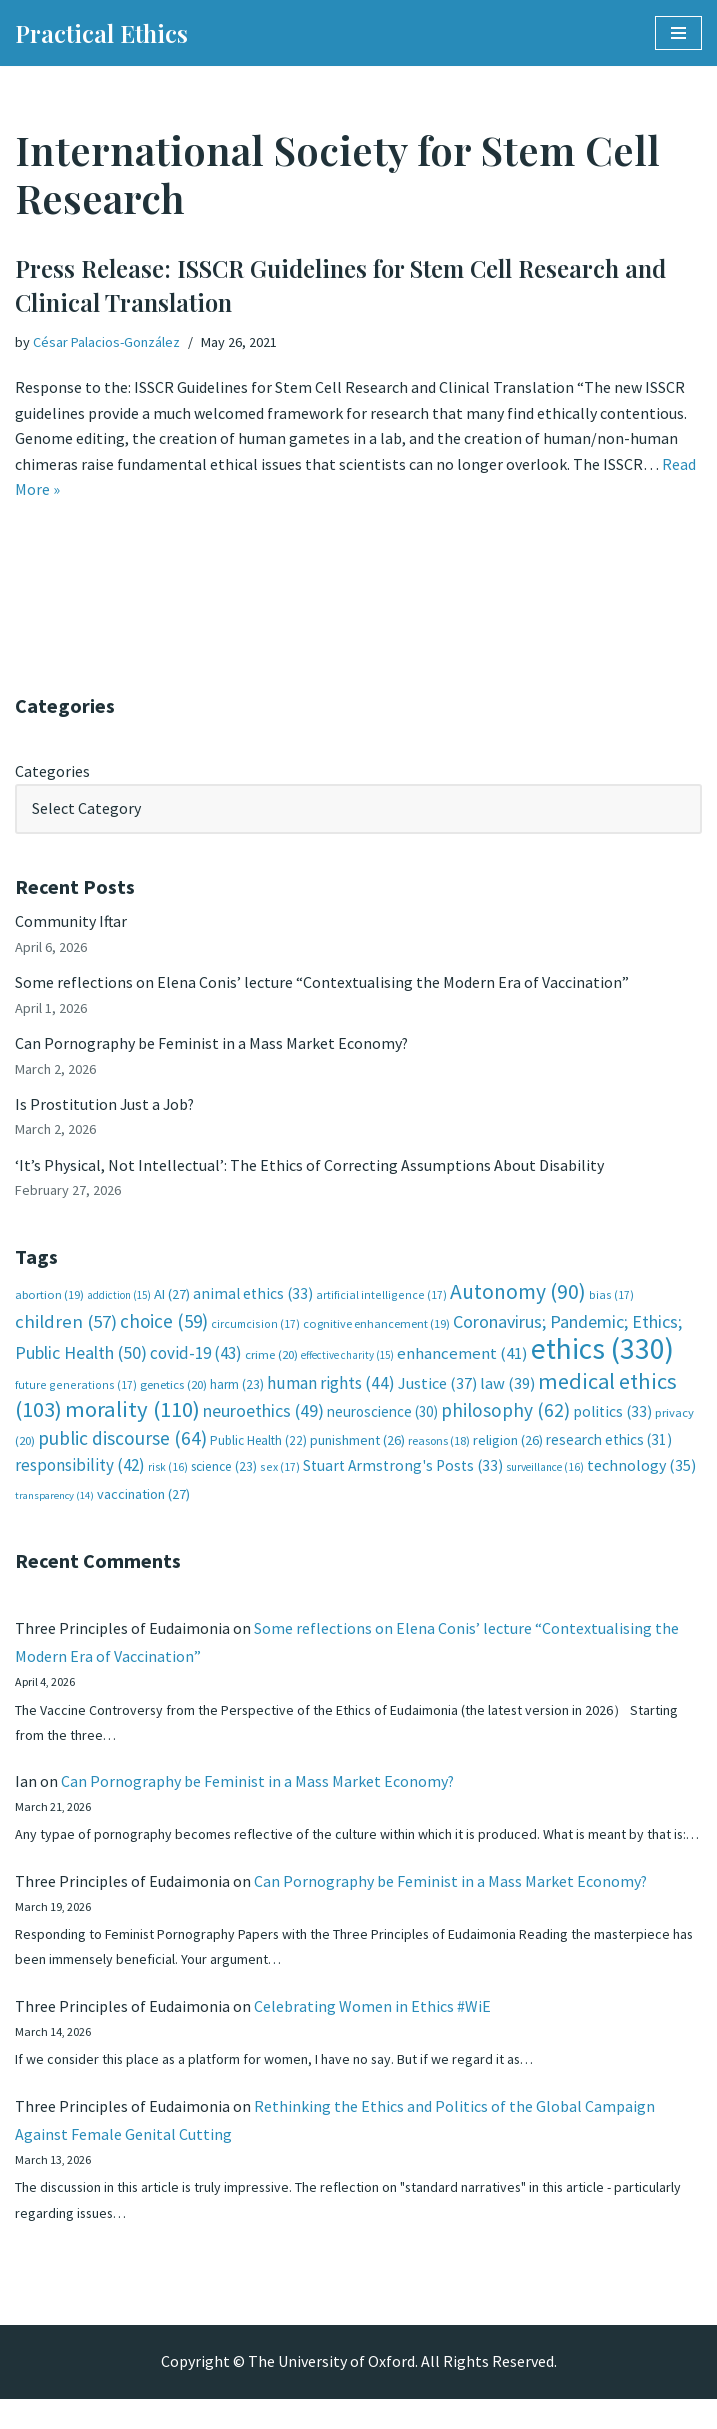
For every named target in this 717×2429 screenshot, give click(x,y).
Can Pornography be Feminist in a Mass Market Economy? (212, 1044)
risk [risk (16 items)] (168, 1470)
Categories (52, 771)
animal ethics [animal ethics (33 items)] (253, 1295)
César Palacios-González (106, 342)
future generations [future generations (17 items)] (76, 1386)
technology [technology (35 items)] (641, 1468)
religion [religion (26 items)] (508, 1442)
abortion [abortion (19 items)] (49, 1296)
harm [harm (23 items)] (237, 1386)
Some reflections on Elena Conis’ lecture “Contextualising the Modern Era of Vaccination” (322, 983)
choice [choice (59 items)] (164, 1323)
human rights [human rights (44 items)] (331, 1385)
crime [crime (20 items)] (271, 1356)
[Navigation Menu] (678, 33)
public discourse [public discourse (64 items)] (122, 1440)
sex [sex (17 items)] (280, 1469)
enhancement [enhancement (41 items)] (462, 1355)
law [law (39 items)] (507, 1385)
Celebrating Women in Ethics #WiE (372, 2035)
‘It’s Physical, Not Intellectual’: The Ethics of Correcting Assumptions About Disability (309, 1166)
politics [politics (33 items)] (612, 1413)
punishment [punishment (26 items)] (357, 1442)
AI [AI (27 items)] (172, 1296)
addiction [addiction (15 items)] (119, 1297)
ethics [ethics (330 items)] (602, 1350)
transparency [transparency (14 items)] (54, 1497)
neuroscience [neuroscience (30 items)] (382, 1413)
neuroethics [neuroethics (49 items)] (263, 1412)
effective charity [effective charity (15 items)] (347, 1357)
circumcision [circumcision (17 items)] (255, 1325)
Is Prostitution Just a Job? (106, 1105)
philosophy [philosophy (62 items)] (505, 1412)
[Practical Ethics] (101, 33)
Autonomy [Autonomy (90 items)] (518, 1293)
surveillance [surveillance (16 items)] (545, 1470)
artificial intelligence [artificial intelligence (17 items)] (381, 1296)
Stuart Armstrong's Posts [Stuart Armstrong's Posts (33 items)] (403, 1468)
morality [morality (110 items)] (132, 1411)
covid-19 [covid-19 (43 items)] (196, 1355)
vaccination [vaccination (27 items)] (143, 1496)
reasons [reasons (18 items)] (439, 1442)
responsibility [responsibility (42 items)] (80, 1468)
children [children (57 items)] (66, 1323)
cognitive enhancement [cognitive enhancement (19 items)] (376, 1325)
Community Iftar (71, 922)
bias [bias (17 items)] (611, 1296)
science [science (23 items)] (224, 1469)
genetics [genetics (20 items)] (173, 1386)
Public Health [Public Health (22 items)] (258, 1442)
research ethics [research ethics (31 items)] (609, 1441)
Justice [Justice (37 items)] (437, 1385)
